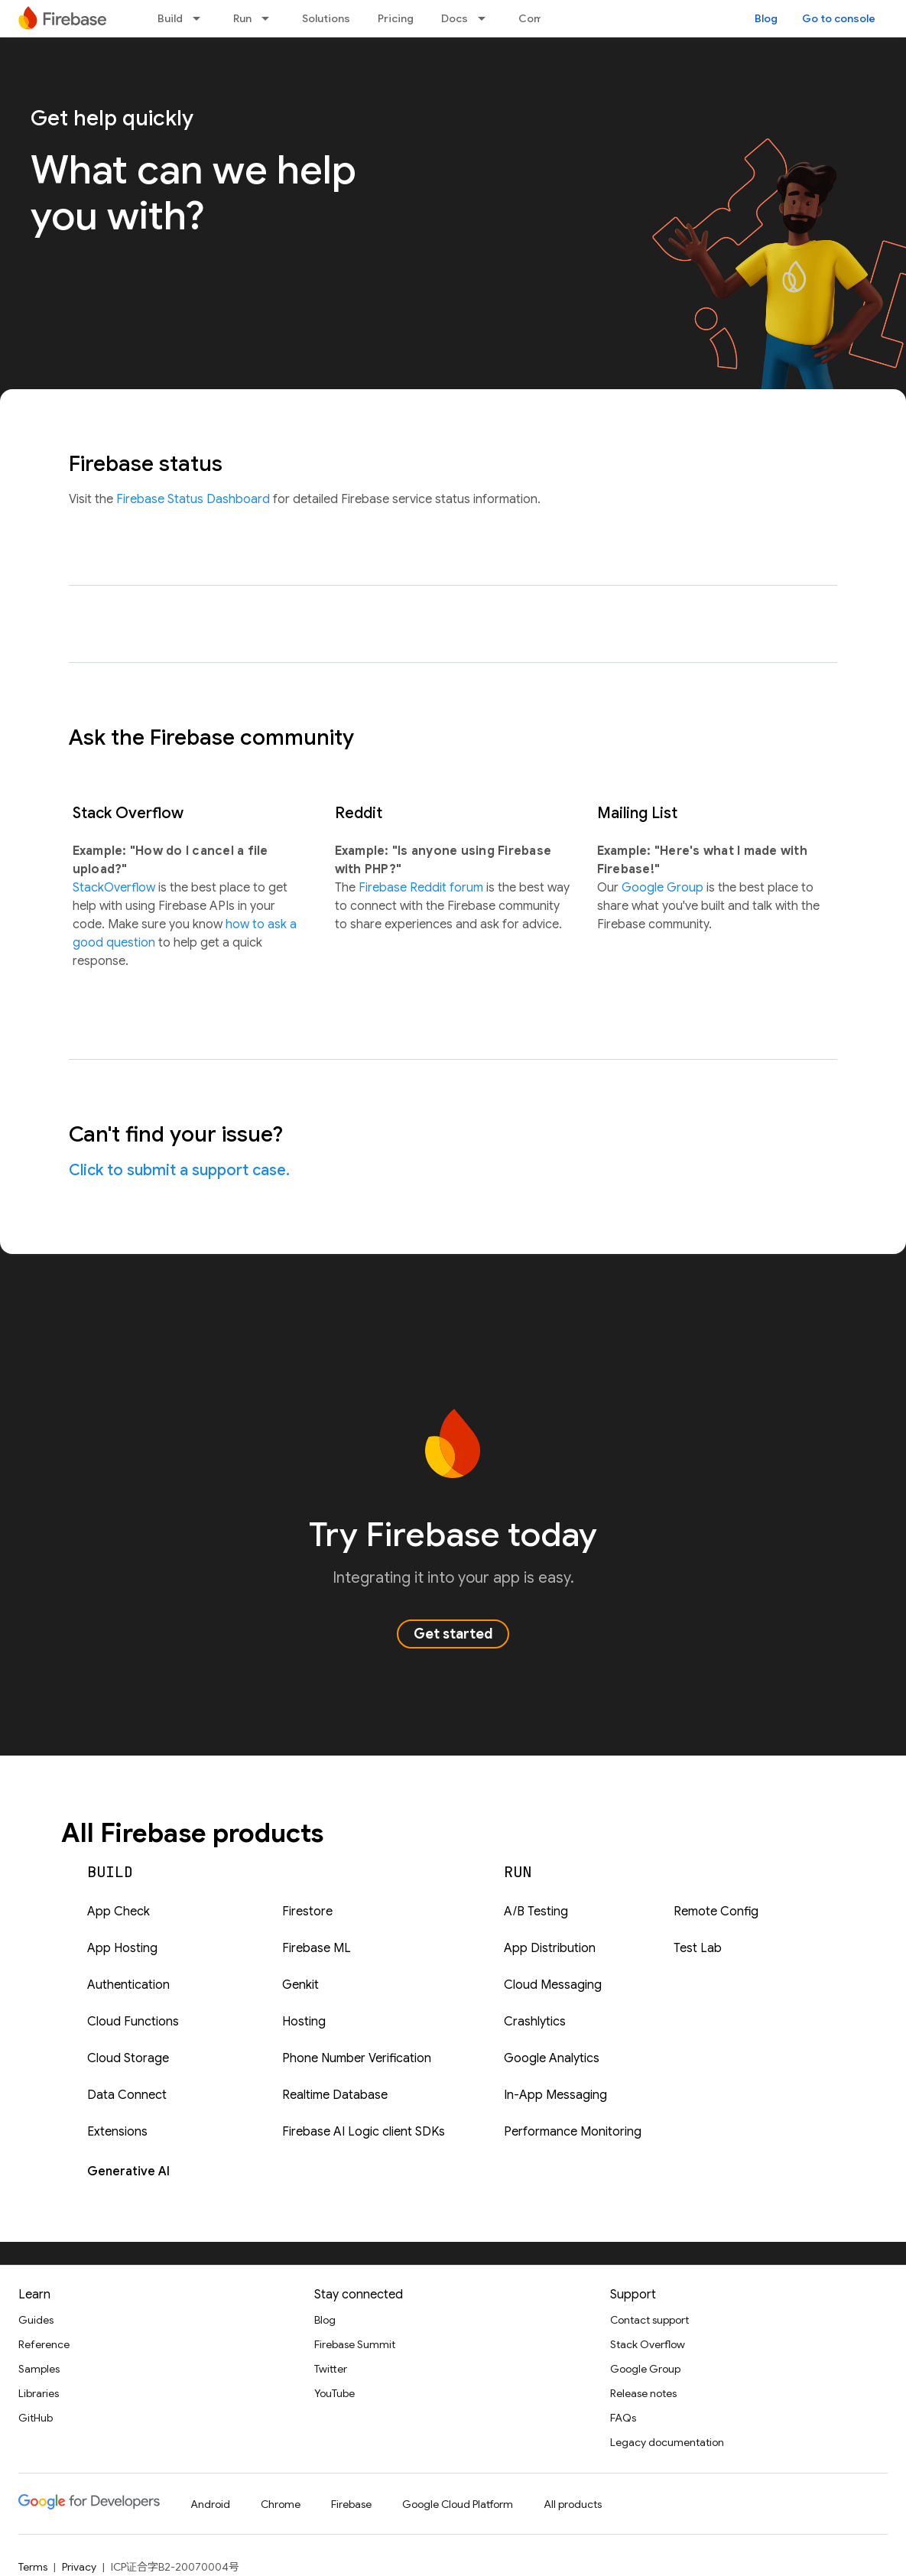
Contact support (649, 2320)
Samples (39, 2369)
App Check (118, 1911)
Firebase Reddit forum (422, 887)
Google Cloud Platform (457, 2504)
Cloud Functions (133, 2021)
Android (210, 2504)
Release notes (643, 2393)
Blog (766, 18)
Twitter (330, 2369)
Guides (36, 2320)
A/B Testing (536, 1911)
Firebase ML (316, 1948)
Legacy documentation (667, 2442)
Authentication (128, 1985)
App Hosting (122, 1948)
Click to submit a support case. (179, 1170)
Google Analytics (551, 2058)
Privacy (79, 2567)
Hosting (304, 2021)
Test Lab (698, 1948)
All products (573, 2504)
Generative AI (128, 2171)
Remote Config (716, 1911)
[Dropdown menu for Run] (270, 18)
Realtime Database (335, 2095)
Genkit (300, 1985)
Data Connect (127, 2095)
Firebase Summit (354, 2344)
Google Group (664, 887)
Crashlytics (535, 2021)
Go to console (838, 18)
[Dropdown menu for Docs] (486, 18)
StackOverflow (115, 887)
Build (170, 18)
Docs (454, 18)
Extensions (117, 2131)
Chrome (280, 2504)
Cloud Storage (128, 2058)
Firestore (307, 1911)
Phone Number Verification (356, 2058)
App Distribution (550, 1948)
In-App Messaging (555, 2095)
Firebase (351, 2504)
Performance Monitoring (572, 2131)
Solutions (326, 18)
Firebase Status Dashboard (194, 499)
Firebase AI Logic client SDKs (363, 2131)
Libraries (38, 2393)
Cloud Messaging (553, 1985)
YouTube (334, 2393)
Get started (453, 1634)
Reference (44, 2344)
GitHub (35, 2418)
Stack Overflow (647, 2344)
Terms (32, 2567)
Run (242, 18)
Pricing (396, 18)
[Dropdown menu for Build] (201, 18)
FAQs (623, 2418)
